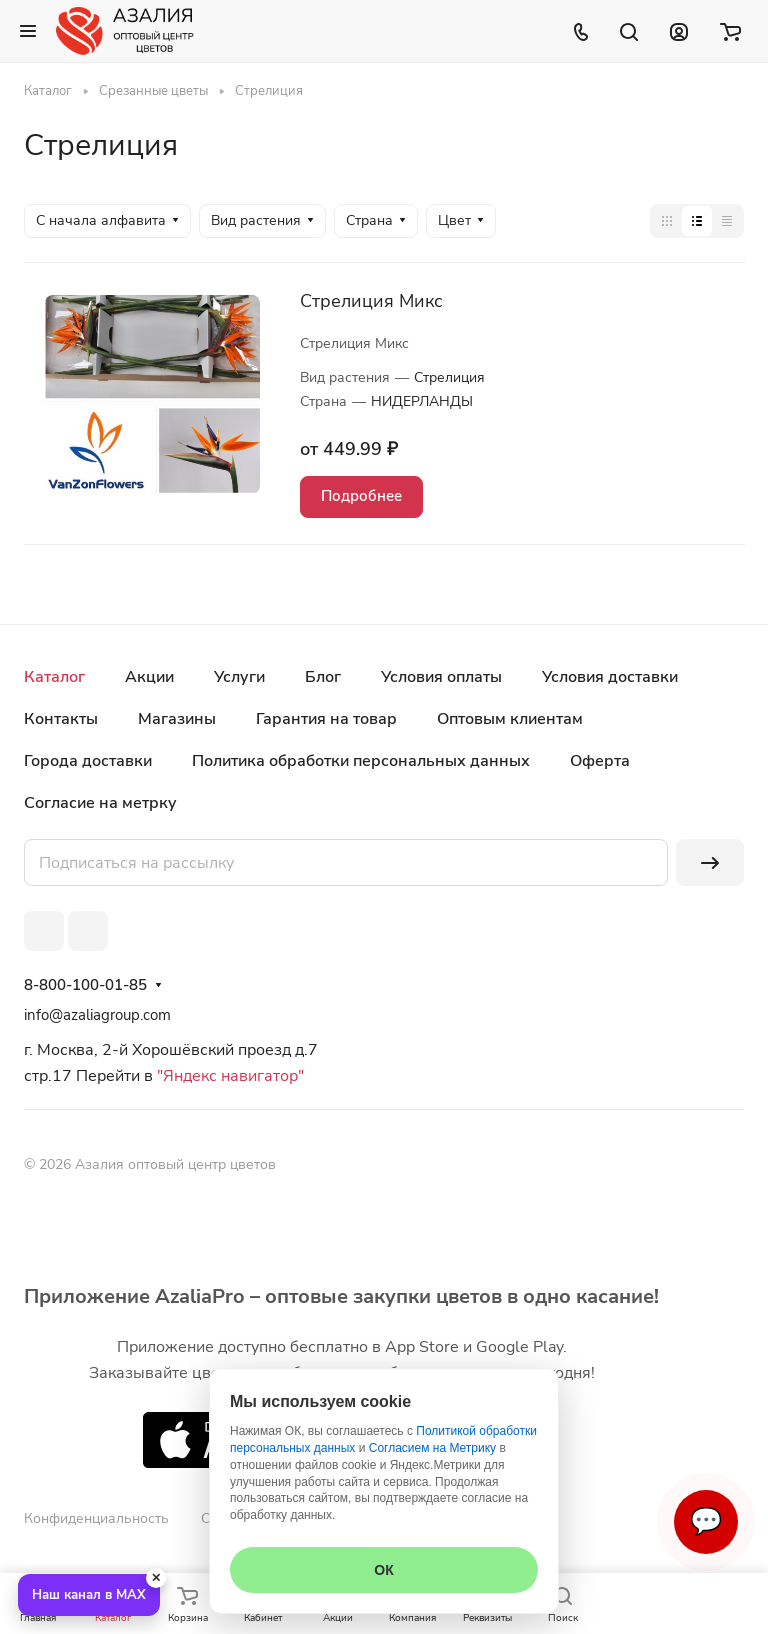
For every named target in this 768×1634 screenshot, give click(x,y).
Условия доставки (610, 677)
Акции (149, 677)
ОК (383, 1570)
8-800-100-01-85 (85, 985)
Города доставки (88, 761)
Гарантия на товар (326, 719)
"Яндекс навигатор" (228, 1076)
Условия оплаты (441, 677)
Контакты (61, 719)
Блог (323, 677)
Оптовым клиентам (510, 719)
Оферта (600, 761)
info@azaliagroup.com (97, 1015)
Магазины (177, 719)
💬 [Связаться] (706, 1521)
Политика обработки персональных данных (361, 761)
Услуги (239, 677)
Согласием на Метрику (432, 1448)
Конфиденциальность (96, 1518)
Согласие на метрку (100, 803)
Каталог (54, 677)
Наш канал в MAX (89, 1595)
